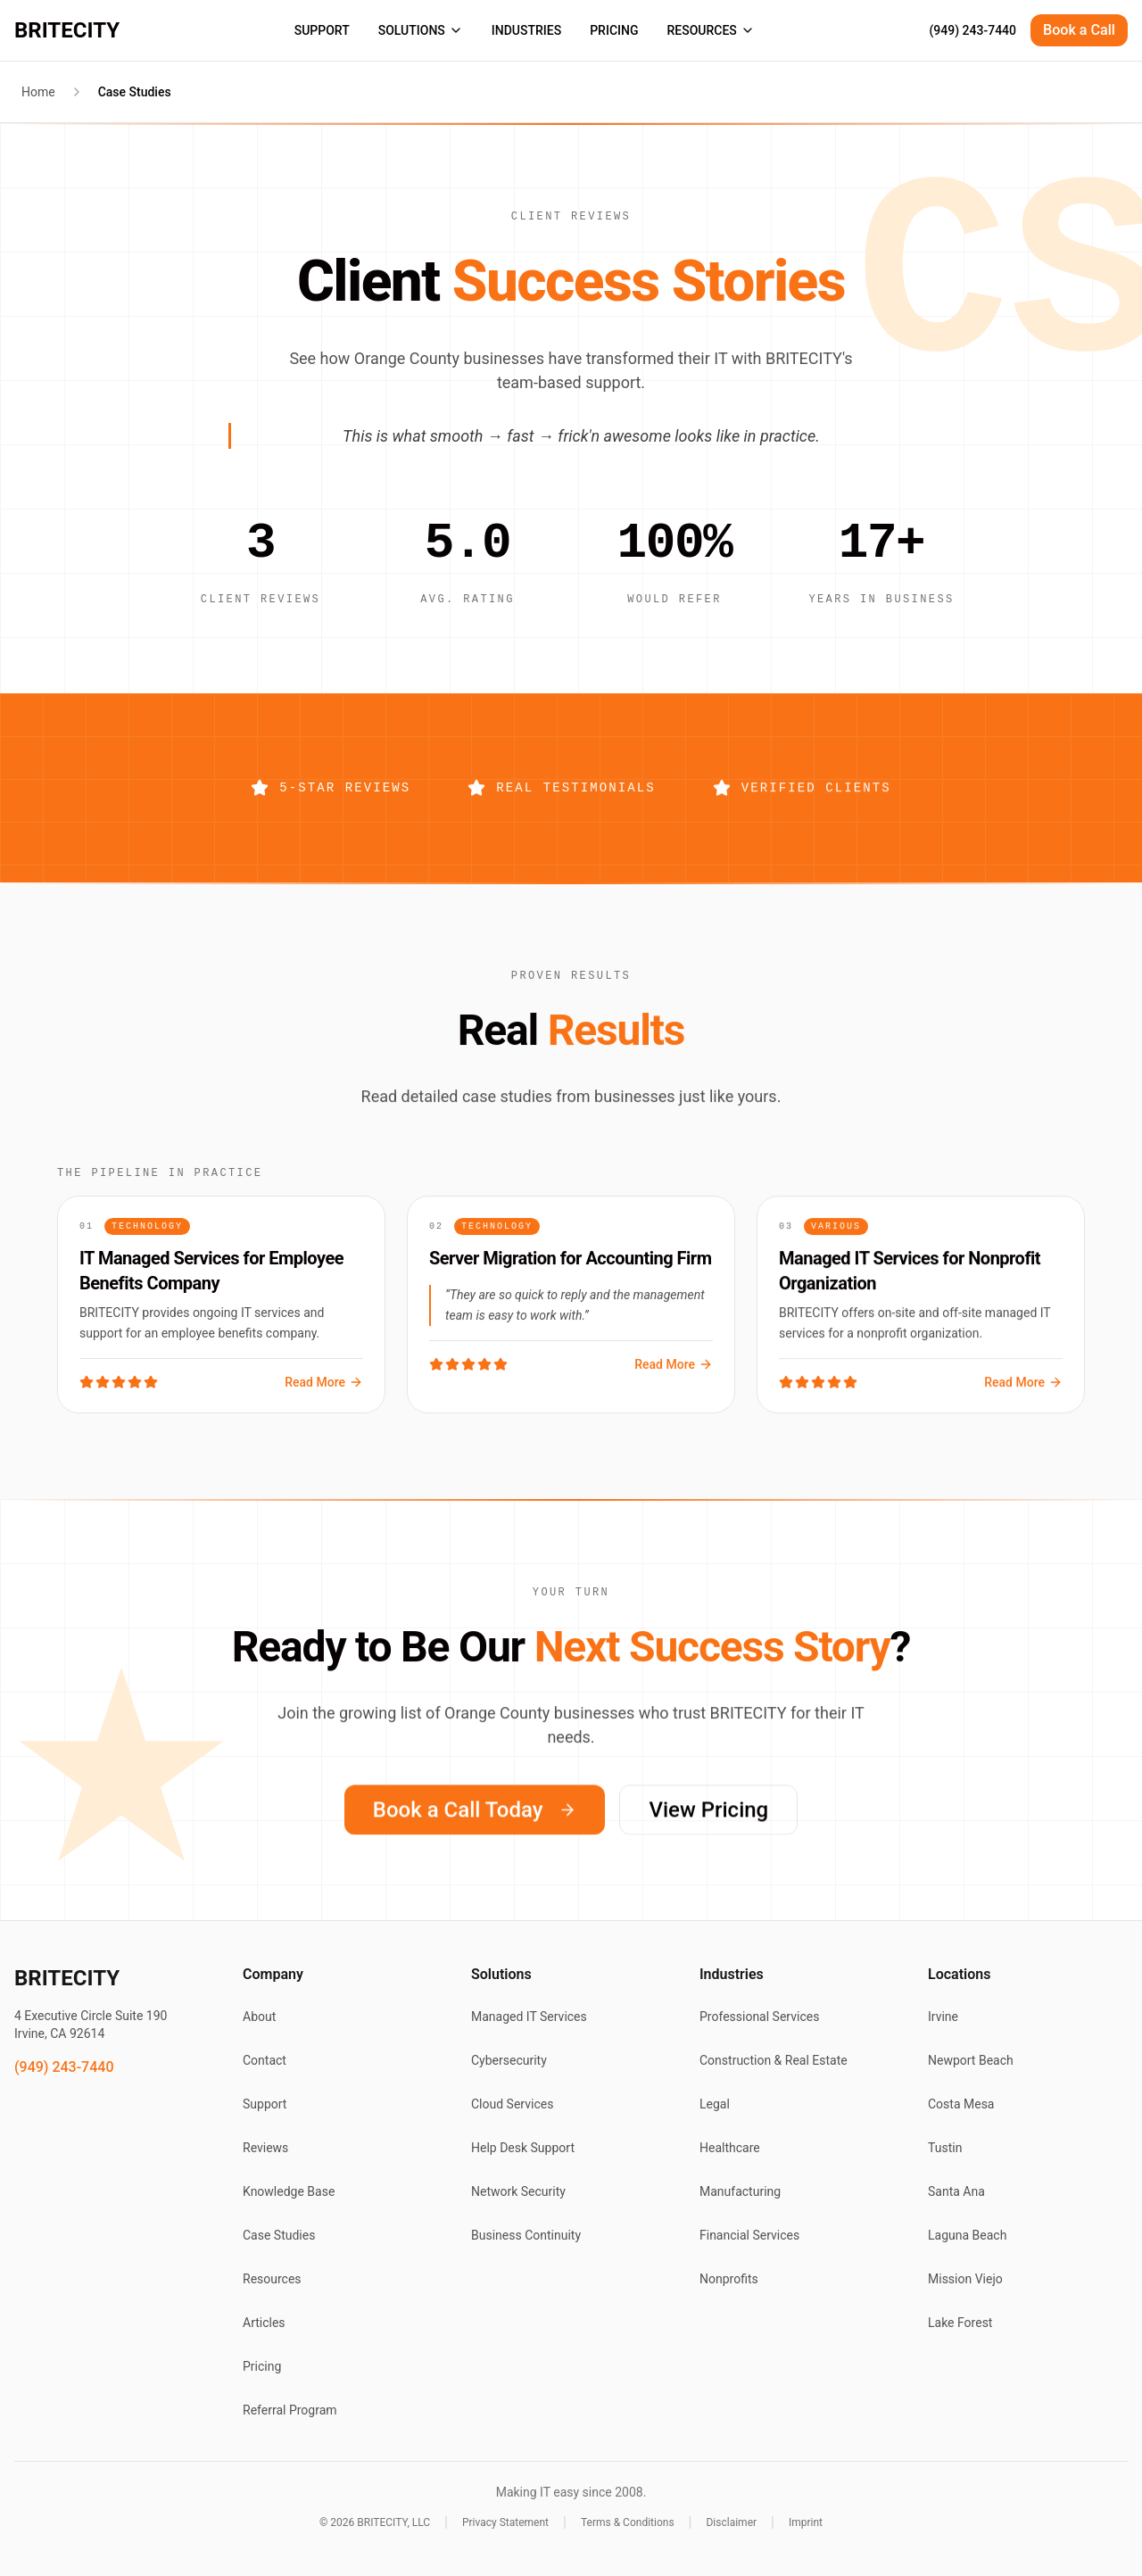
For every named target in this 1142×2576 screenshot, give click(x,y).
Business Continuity (526, 2235)
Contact (264, 2060)
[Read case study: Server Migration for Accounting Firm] (571, 1319)
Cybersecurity (509, 2060)
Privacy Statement (505, 2522)
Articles (264, 2322)
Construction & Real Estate (773, 2060)
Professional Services (759, 2016)
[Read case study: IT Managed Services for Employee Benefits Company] (221, 1314)
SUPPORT (322, 30)
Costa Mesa (961, 2104)
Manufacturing (740, 2191)
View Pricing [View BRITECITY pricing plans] (708, 1823)
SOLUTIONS (420, 30)
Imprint (806, 2522)
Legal (714, 2104)
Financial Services (749, 2235)
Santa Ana (956, 2191)
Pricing (262, 2366)
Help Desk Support (523, 2148)
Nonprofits (728, 2279)
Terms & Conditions (627, 2522)
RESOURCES (710, 30)
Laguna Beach (967, 2235)
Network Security (518, 2191)
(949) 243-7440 (972, 30)
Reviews (265, 2148)
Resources (272, 2279)
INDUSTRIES (526, 30)
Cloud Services (512, 2104)
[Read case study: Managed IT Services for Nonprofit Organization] (921, 1319)
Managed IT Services (529, 2016)
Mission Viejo (965, 2279)
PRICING (614, 30)
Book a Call (1079, 29)
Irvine (943, 2016)
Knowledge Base (289, 2191)
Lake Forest (960, 2322)
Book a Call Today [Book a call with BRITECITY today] (475, 1823)
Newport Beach (971, 2060)
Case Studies (279, 2235)
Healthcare (729, 2148)
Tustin (945, 2148)
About (259, 2016)
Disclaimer (731, 2522)
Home (38, 92)
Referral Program (290, 2410)
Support (264, 2104)
